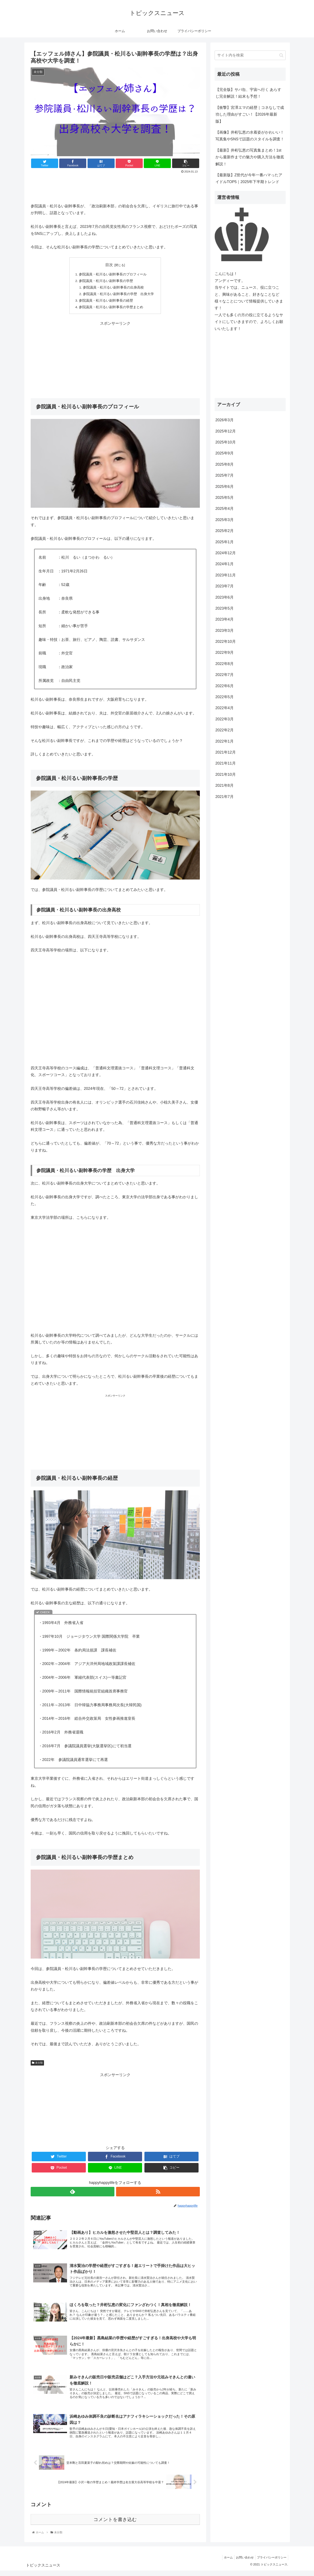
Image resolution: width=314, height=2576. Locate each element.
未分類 (37, 2064)
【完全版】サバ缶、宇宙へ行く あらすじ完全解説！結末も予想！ (248, 93)
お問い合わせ (243, 2562)
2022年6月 (224, 686)
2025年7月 (224, 475)
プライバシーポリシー (271, 2562)
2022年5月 (224, 697)
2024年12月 (225, 553)
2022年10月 (225, 641)
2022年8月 (224, 664)
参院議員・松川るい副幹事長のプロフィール (113, 274)
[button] (281, 55)
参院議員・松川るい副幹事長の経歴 (106, 302)
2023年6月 (224, 597)
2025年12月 (225, 431)
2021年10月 (225, 774)
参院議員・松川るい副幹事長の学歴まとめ (111, 309)
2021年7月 (224, 797)
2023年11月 (225, 575)
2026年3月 (224, 420)
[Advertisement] (115, 186)
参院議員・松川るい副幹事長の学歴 (106, 281)
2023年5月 (224, 608)
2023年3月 (224, 630)
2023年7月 (224, 586)
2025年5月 (224, 497)
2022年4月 (224, 708)
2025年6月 (224, 486)
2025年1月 (224, 542)
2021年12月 (225, 752)
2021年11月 (225, 763)
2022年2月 (224, 730)
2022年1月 (224, 741)
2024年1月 (224, 564)
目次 (109, 265)
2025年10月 (225, 442)
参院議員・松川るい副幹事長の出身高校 (113, 288)
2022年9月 (224, 652)
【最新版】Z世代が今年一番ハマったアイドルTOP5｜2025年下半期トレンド (248, 178)
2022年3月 (224, 719)
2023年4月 (224, 619)
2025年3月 (224, 520)
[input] (250, 55)
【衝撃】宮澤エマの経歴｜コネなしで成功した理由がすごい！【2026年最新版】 (249, 114)
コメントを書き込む (115, 2525)
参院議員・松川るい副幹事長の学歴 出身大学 (118, 295)
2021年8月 (224, 785)
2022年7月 (224, 675)
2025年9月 (224, 453)
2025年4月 (224, 508)
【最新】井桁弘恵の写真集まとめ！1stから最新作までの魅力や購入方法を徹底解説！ (249, 157)
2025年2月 (224, 531)
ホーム (225, 2562)
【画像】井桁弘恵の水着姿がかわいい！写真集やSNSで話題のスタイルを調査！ (249, 135)
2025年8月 (224, 464)
